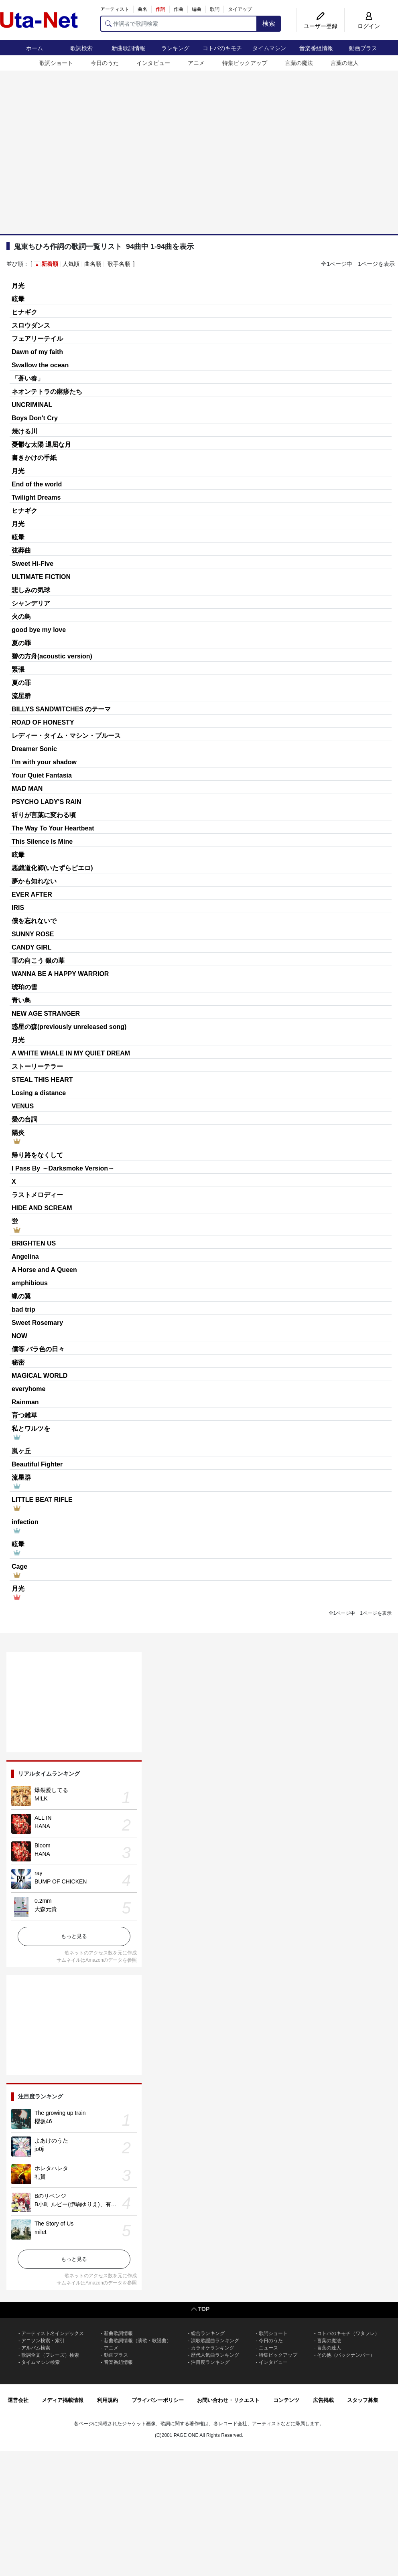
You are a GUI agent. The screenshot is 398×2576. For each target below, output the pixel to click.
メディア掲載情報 (62, 2400)
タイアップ (240, 9)
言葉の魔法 (299, 63)
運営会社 (18, 2400)
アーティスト (114, 9)
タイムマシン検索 (40, 2362)
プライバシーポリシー (158, 2400)
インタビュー (153, 63)
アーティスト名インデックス (52, 2333)
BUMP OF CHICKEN (61, 1881)
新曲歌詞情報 (128, 48)
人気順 (71, 264)
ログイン (368, 26)
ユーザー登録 (320, 26)
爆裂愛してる (51, 1790)
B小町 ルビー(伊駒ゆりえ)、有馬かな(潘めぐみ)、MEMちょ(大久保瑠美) (125, 2204)
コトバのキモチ (222, 48)
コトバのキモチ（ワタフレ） (348, 2333)
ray (38, 1873)
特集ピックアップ (244, 63)
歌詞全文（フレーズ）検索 (50, 2355)
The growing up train (60, 2113)
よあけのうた (51, 2140)
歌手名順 (119, 264)
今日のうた (105, 63)
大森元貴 (46, 1909)
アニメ (196, 63)
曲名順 (92, 264)
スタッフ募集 (362, 2400)
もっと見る (74, 1936)
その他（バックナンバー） (346, 2355)
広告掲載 (323, 2400)
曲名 (142, 9)
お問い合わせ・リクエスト (228, 2400)
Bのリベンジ (50, 2196)
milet (41, 2232)
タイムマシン (269, 48)
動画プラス (363, 48)
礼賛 (40, 2176)
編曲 (196, 9)
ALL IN (43, 1818)
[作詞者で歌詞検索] (178, 24)
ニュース (268, 2348)
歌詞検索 (81, 48)
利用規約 (107, 2400)
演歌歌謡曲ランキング (215, 2340)
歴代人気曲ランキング (215, 2355)
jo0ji (40, 2149)
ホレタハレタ (51, 2168)
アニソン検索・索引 (43, 2340)
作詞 (160, 9)
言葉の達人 (345, 63)
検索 (268, 23)
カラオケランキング (212, 2348)
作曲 (178, 9)
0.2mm (43, 1901)
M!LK (41, 1798)
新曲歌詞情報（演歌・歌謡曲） (137, 2340)
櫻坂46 (43, 2121)
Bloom (43, 1845)
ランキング (175, 48)
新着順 (49, 264)
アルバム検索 (35, 2348)
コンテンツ (286, 2400)
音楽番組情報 (316, 48)
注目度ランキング (210, 2362)
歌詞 (214, 9)
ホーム (34, 48)
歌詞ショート (56, 63)
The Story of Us (54, 2223)
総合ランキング (208, 2333)
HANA (42, 1826)
